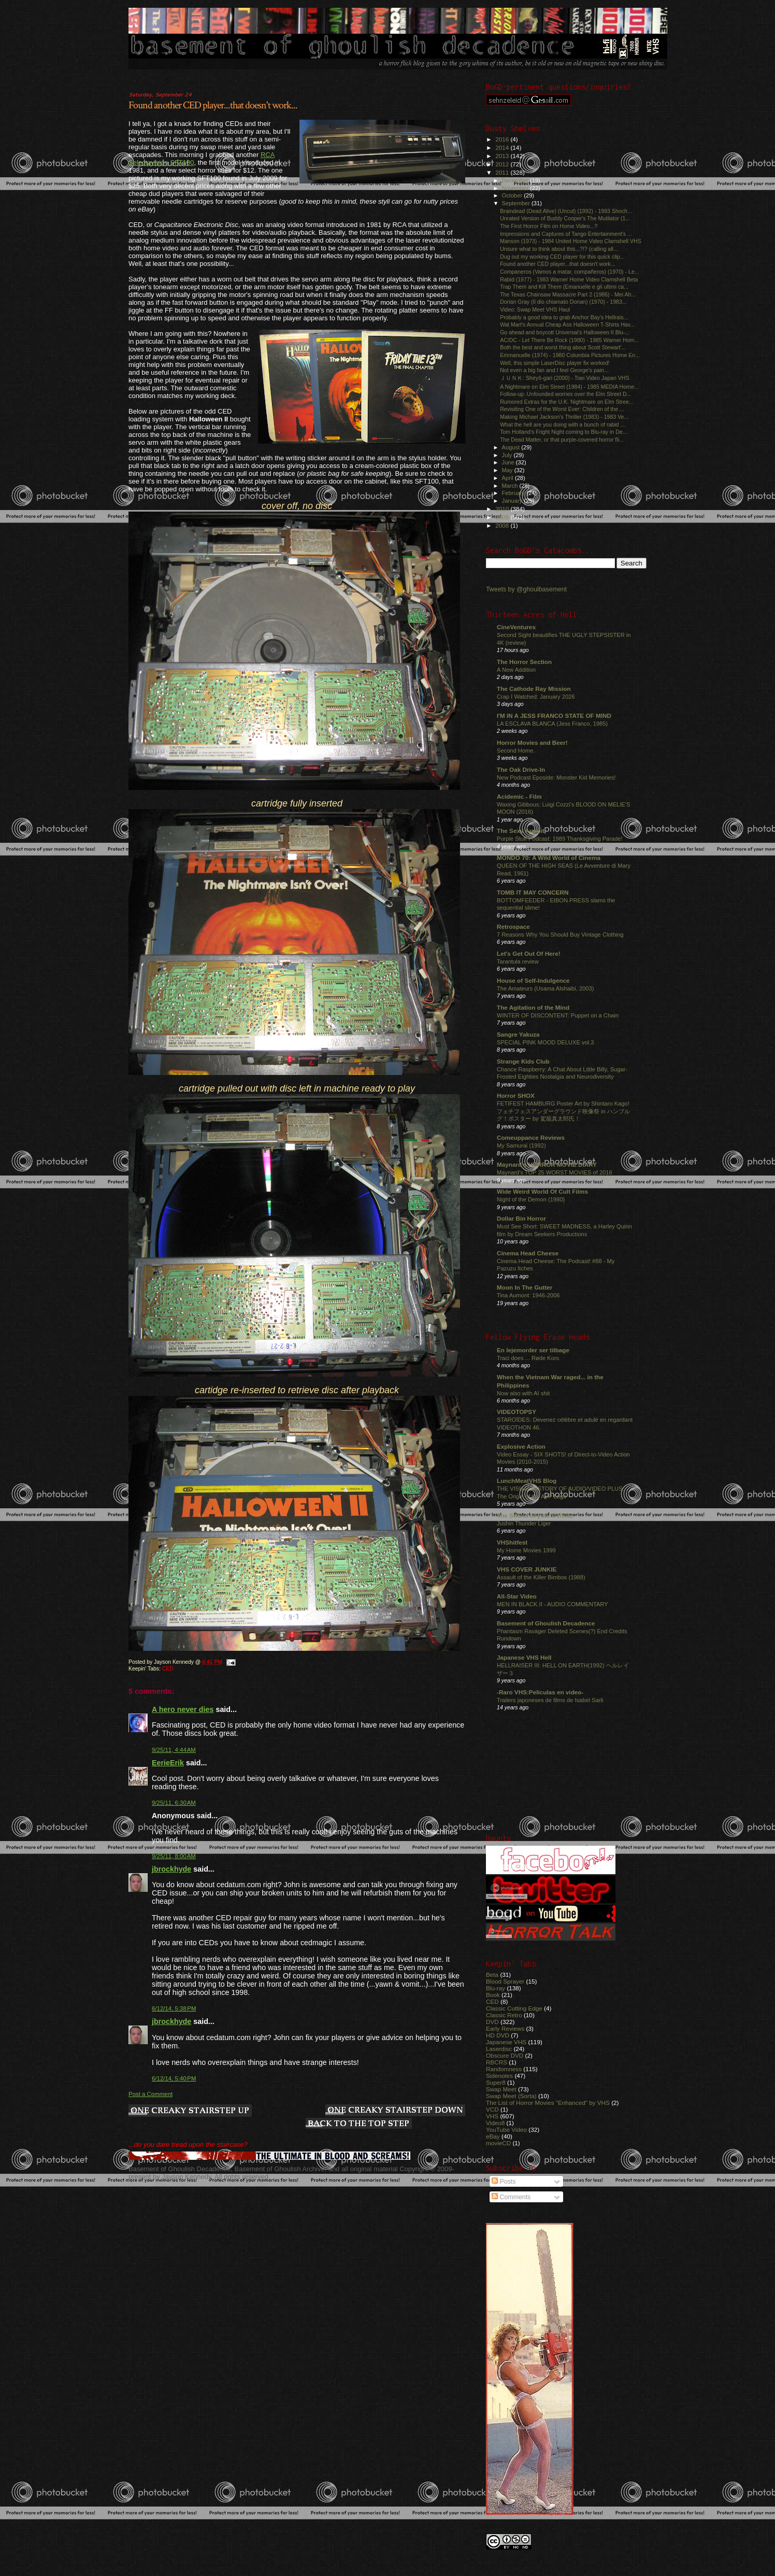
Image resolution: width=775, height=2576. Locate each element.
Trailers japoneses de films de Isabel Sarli (550, 1700)
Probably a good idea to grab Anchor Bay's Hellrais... (564, 317)
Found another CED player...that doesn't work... (212, 105)
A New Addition (516, 670)
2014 (502, 147)
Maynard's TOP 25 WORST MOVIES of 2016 (554, 1172)
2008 (502, 525)
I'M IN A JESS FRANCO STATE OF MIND (554, 715)
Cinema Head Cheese (527, 1253)
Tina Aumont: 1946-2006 (528, 1295)
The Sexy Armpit (520, 830)
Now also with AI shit (523, 1393)
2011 (502, 172)
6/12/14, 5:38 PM (174, 2008)
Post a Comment (150, 2094)
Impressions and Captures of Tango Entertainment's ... (566, 234)
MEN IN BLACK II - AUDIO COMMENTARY (552, 1604)
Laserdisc (499, 2048)
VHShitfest (512, 1542)
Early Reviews (505, 2028)
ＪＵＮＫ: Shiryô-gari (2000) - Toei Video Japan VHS (564, 378)
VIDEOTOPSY (516, 1411)
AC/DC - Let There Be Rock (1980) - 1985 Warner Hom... (569, 340)
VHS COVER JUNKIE (526, 1569)
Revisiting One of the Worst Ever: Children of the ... (562, 409)
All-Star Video (517, 1596)
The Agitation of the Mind (533, 1007)
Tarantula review (518, 961)
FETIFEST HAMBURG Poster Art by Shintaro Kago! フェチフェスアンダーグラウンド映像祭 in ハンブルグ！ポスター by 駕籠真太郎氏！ (563, 1111)
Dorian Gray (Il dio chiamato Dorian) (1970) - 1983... (563, 302)
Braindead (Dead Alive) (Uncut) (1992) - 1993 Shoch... (566, 211)
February (514, 493)
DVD (492, 2021)
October (513, 195)
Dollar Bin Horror (521, 1218)
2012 (502, 164)
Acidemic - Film (519, 796)
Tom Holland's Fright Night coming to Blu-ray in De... (563, 432)
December (516, 180)
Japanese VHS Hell (524, 1657)
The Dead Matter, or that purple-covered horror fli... (562, 439)
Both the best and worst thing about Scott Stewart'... (563, 347)
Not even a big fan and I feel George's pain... (554, 370)
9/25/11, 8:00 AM (174, 1856)
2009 (502, 517)
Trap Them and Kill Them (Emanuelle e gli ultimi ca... (564, 287)
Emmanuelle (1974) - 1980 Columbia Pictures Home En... (570, 355)
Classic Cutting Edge (514, 2008)
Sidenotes (499, 2075)
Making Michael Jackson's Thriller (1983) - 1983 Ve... (564, 417)
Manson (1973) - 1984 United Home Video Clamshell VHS (570, 241)
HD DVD (497, 2035)
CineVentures (516, 627)
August (512, 447)
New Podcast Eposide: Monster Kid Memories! (556, 777)
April (508, 478)
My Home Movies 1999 (526, 1550)
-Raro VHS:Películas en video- (540, 1692)
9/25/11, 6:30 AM (174, 1803)
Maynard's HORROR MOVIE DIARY (547, 1164)
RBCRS (496, 2062)
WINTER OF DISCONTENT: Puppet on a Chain (558, 1015)
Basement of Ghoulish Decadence (546, 1623)
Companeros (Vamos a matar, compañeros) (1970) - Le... (569, 271)
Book (493, 1994)
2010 (502, 508)
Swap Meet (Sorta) (511, 2095)
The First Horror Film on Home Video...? (548, 226)
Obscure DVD (504, 2055)
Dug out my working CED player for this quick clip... (562, 256)
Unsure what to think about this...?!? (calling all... (559, 249)
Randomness (504, 2068)
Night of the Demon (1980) (531, 1199)
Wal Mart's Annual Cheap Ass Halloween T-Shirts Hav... (567, 324)
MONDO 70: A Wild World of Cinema (548, 857)
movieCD (498, 2143)
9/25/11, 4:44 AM (174, 1750)
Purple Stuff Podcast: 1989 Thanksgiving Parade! (560, 839)
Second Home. (516, 750)
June (509, 462)
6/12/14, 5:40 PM (174, 2078)
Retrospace (513, 926)
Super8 (496, 2082)
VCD (492, 2109)
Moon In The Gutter (524, 1287)
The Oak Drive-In (521, 769)
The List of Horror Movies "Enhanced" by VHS (548, 2102)
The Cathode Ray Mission (534, 688)
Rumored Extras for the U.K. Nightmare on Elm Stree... (567, 402)
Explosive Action (521, 1446)
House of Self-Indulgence (533, 980)
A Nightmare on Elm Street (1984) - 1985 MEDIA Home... (569, 387)
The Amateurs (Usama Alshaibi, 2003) (545, 988)
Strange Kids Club (523, 1061)
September (517, 203)
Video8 (495, 2122)
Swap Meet (501, 2089)
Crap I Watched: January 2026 (536, 696)
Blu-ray (495, 1988)
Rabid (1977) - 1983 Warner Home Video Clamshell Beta (569, 279)
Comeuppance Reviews (531, 1137)
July (508, 455)
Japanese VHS (506, 2042)
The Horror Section (524, 661)
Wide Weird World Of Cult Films (542, 1191)
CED (168, 1669)
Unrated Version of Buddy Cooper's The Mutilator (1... (565, 218)
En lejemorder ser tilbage (533, 1350)
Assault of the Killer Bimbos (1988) (541, 1577)
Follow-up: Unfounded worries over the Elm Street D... (565, 394)
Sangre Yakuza (518, 1034)
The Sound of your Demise (535, 1515)
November (516, 188)
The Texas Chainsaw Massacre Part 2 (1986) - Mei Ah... (568, 294)
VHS (492, 2116)
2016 (502, 139)
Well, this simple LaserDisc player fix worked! (554, 363)
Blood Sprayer (505, 1981)
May (508, 470)
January (513, 501)
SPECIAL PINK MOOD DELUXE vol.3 (545, 1042)
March (511, 486)
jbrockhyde (171, 1869)
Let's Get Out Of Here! (529, 953)
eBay (493, 2136)
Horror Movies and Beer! (532, 742)
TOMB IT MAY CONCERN (532, 892)
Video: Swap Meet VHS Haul (535, 309)
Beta (492, 1974)
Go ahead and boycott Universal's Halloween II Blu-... (564, 332)
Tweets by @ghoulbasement (526, 589)
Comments (511, 2197)
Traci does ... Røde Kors (528, 1358)
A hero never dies (182, 1709)
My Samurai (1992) (521, 1145)
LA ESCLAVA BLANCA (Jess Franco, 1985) (552, 723)
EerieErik (168, 1763)
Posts (503, 2181)
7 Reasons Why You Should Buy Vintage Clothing (560, 934)
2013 (502, 155)
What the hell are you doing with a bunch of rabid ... (562, 424)
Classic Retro (504, 2015)
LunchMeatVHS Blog (526, 1480)
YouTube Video (506, 2129)
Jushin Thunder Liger (524, 1523)
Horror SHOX (516, 1095)
